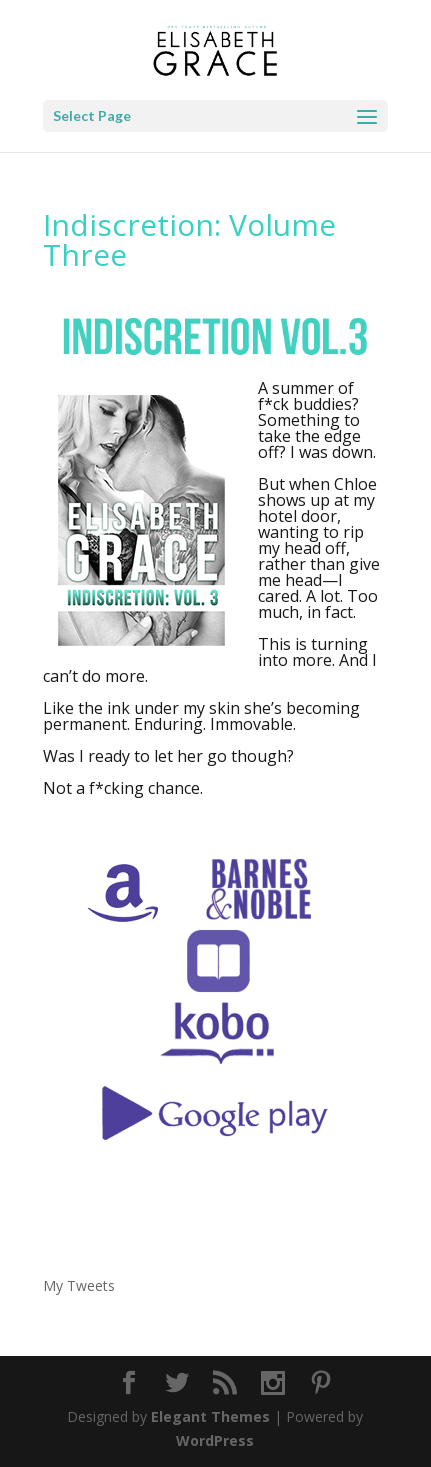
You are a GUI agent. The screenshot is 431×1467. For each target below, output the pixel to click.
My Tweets (79, 1285)
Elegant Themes (210, 1416)
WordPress (215, 1440)
